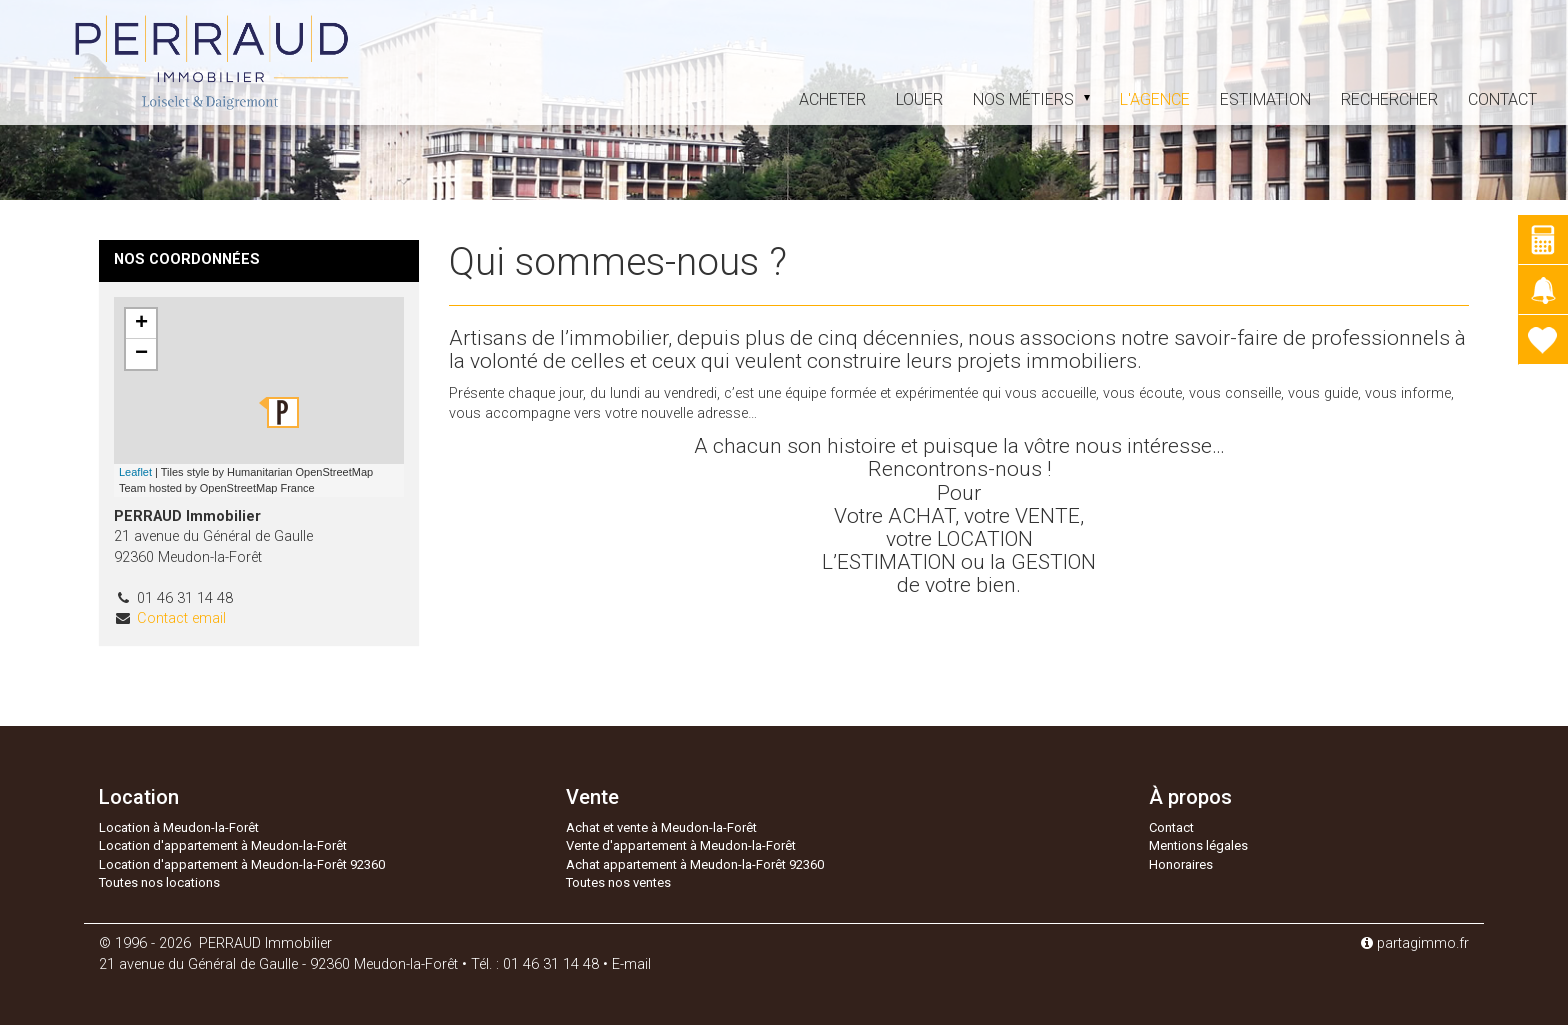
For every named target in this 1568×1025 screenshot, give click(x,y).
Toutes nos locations (159, 882)
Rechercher (1389, 99)
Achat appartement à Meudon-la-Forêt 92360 (695, 864)
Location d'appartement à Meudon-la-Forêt (223, 845)
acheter (832, 99)
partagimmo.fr (1415, 943)
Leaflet (135, 472)
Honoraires (1181, 864)
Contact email (181, 618)
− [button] (141, 354)
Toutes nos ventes (618, 882)
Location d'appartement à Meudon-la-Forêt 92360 (242, 864)
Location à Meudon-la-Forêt (179, 827)
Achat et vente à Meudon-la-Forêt (661, 827)
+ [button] (141, 324)
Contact (1502, 99)
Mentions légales (1198, 845)
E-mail (631, 964)
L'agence (1155, 99)
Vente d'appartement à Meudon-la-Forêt (681, 845)
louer (919, 99)
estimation (1265, 99)
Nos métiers (1031, 99)
